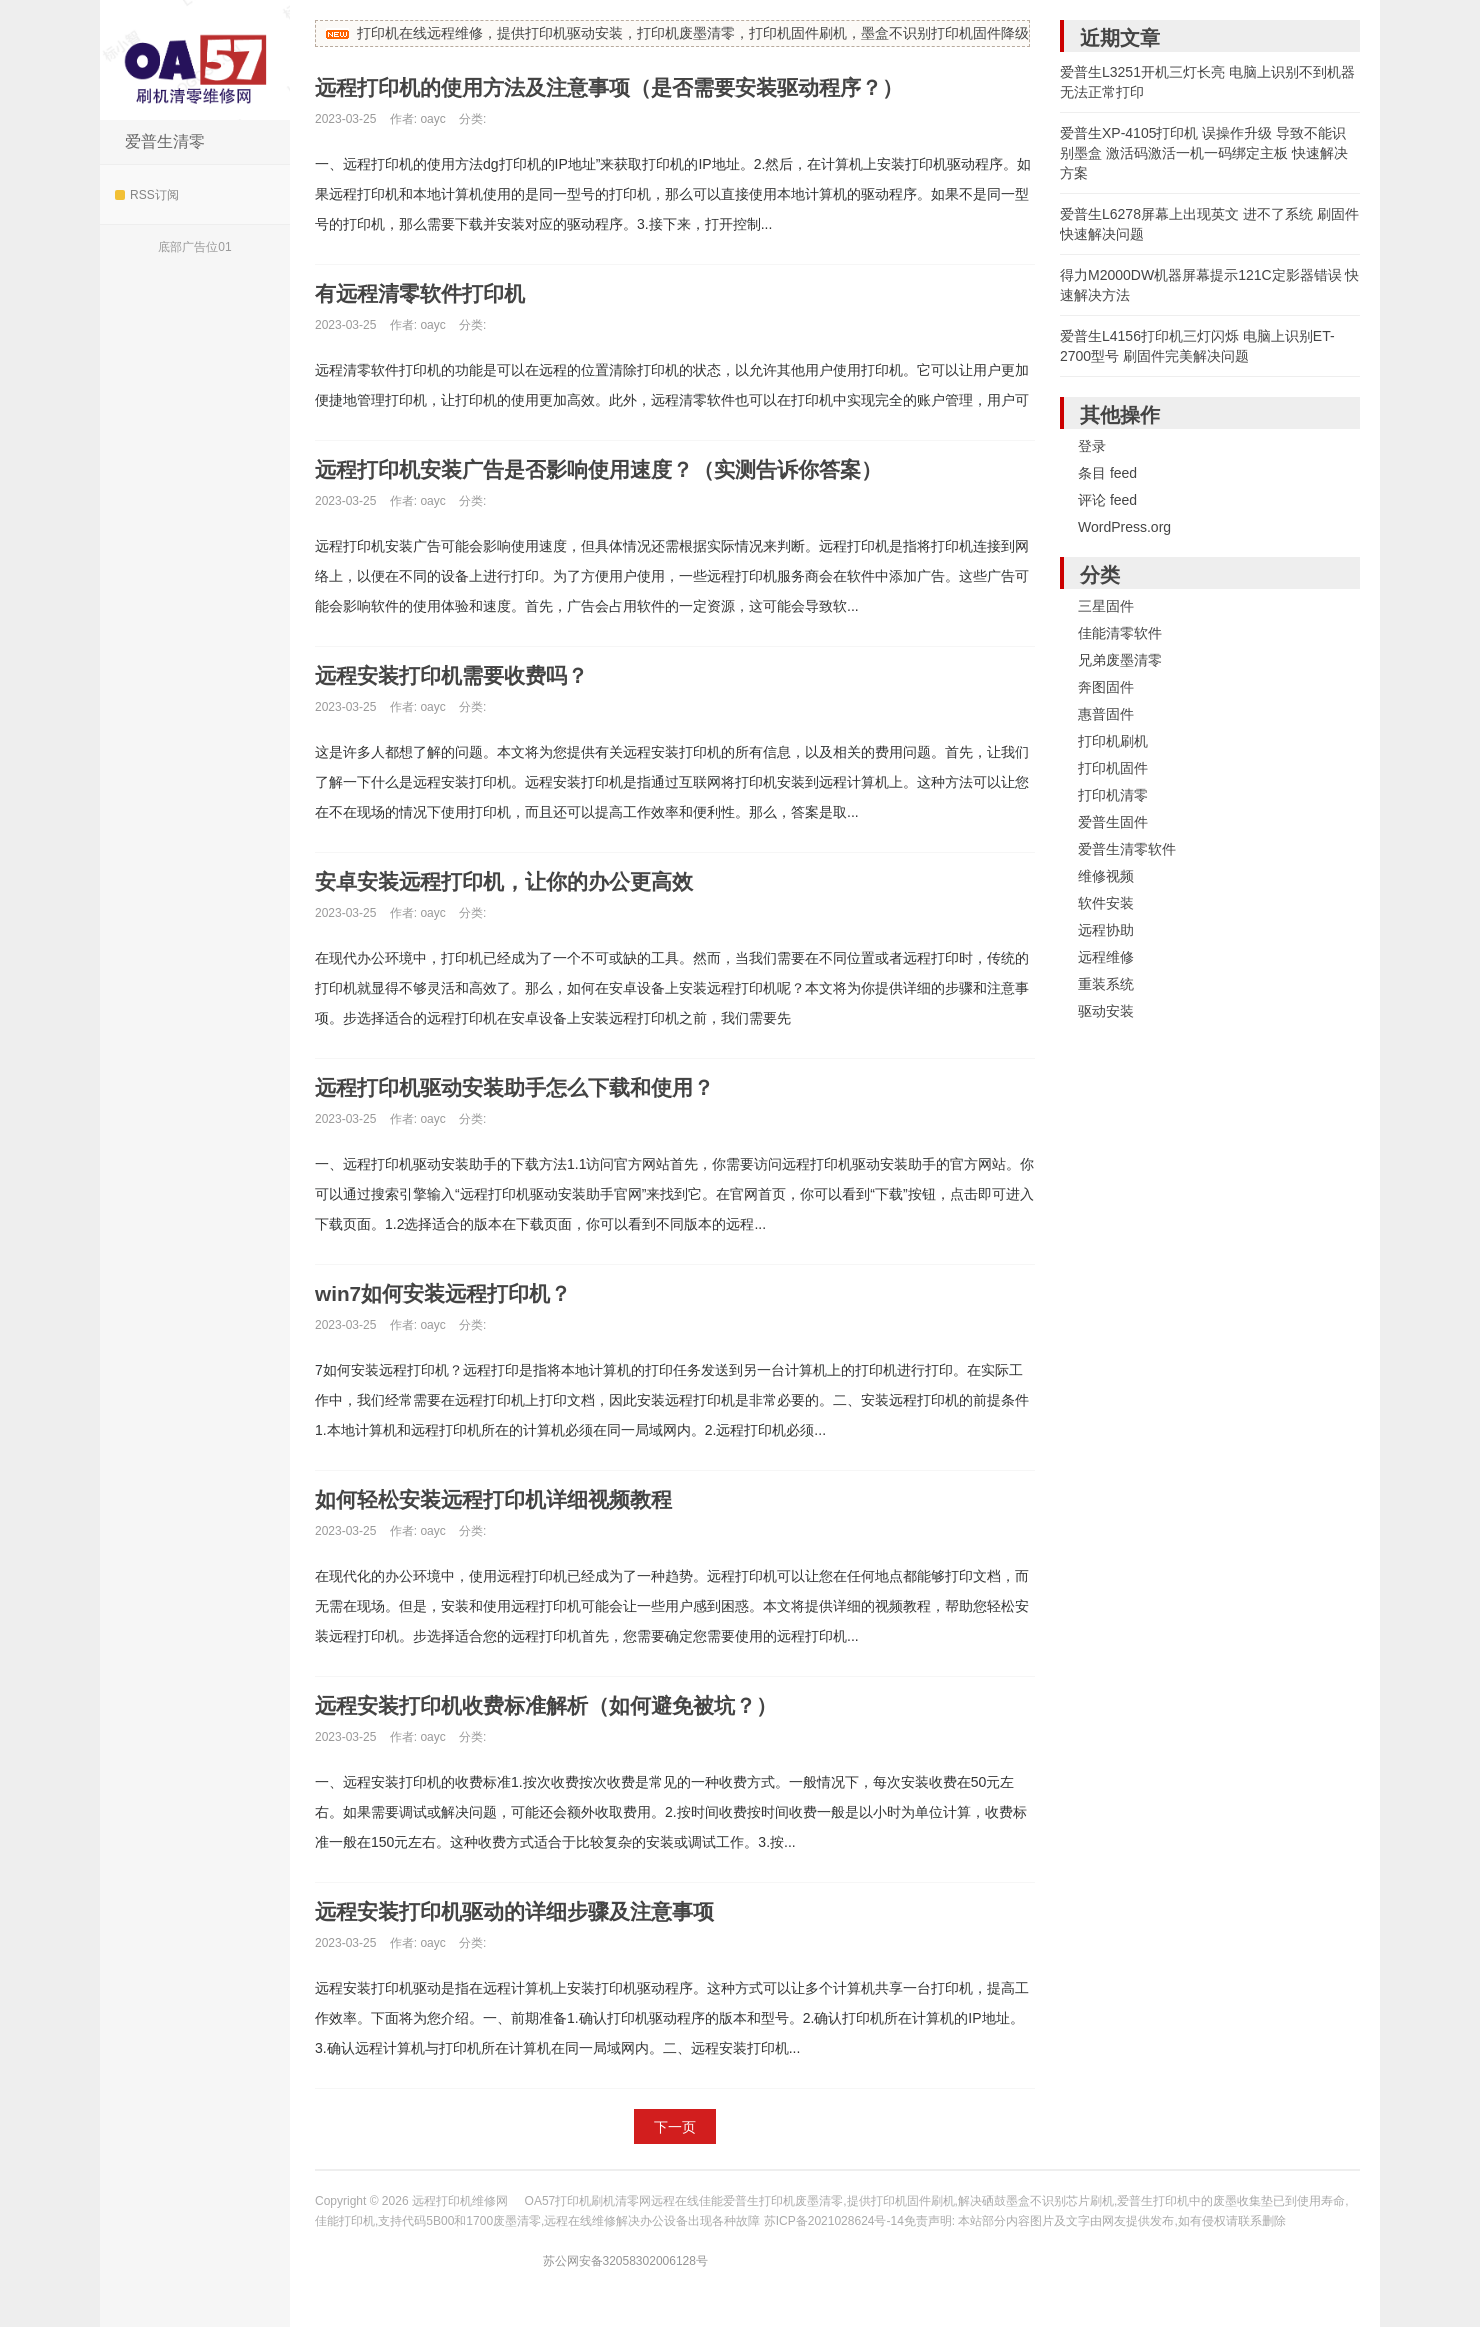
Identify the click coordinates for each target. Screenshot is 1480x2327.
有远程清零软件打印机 (425, 293)
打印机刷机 (1113, 741)
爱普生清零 (165, 141)
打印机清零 (1113, 795)
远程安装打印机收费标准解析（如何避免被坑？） (557, 1705)
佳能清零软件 (1120, 633)
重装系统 (1106, 984)
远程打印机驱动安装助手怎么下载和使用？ (524, 1087)
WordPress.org (1124, 527)
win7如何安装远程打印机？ (449, 1293)
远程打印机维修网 (195, 60)
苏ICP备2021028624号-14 (834, 2221)
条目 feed (1107, 473)
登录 (1092, 446)
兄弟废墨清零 (1120, 660)
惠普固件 (1106, 714)
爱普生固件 (1113, 822)
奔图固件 (1106, 687)
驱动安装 (1106, 1011)
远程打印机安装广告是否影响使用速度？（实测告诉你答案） (612, 469)
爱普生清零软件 (1127, 849)
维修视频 (1106, 876)
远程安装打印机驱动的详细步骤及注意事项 (524, 1911)
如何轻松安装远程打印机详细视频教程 (502, 1499)
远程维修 (1106, 957)
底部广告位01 (194, 247)
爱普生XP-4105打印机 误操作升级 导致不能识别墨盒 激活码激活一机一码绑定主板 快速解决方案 (1204, 153)
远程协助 (1106, 930)
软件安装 (1106, 903)
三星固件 (1106, 606)
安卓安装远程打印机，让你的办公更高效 (513, 881)
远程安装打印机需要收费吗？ (458, 675)
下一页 (675, 2127)
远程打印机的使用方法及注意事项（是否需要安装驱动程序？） (623, 87)
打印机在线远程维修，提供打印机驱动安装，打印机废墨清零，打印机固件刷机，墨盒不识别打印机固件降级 (693, 33)
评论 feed (1107, 500)
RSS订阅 (147, 195)
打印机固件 (1113, 768)
